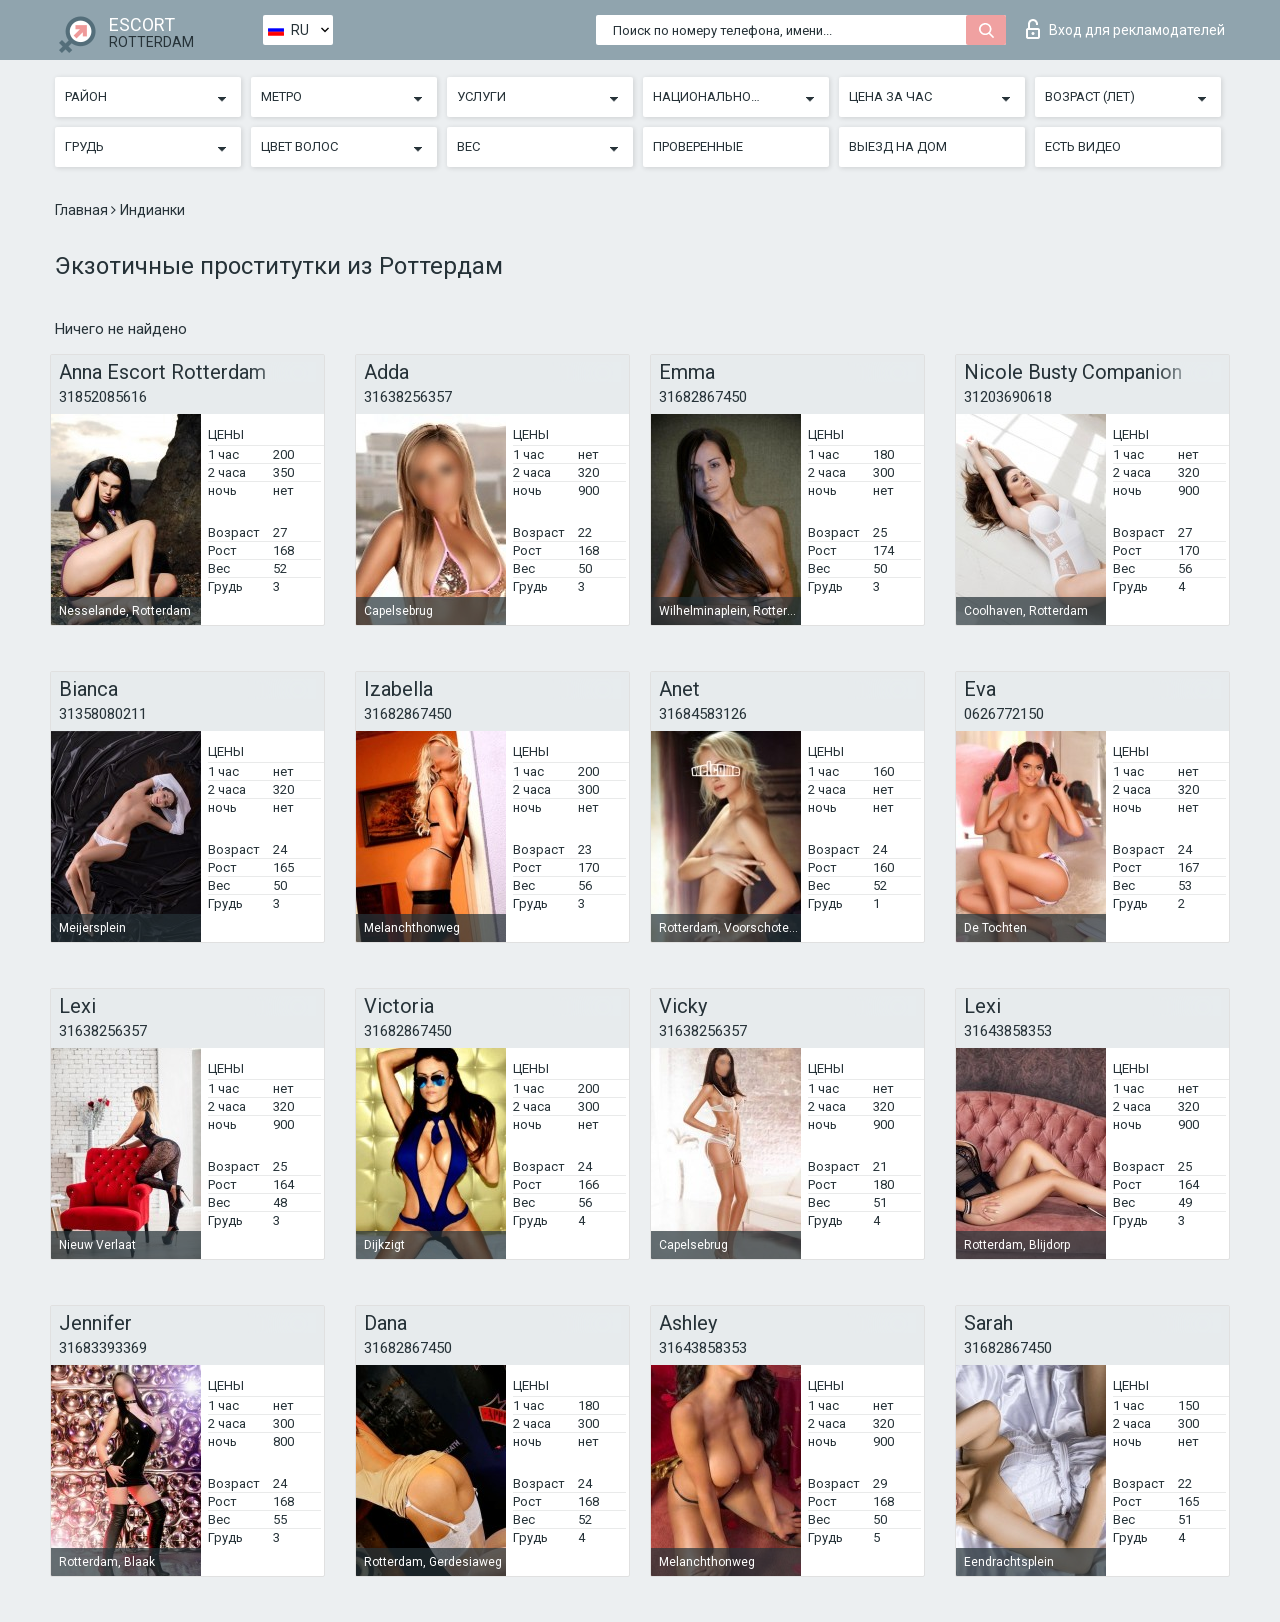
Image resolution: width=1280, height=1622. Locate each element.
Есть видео (1083, 146)
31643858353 (1008, 1031)
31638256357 (408, 397)
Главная (83, 210)
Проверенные (698, 146)
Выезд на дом (898, 146)
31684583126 (703, 714)
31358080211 (103, 714)
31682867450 (703, 397)
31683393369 (103, 1348)
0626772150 (1004, 714)
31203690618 (1008, 397)
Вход (1125, 29)
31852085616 (103, 397)
